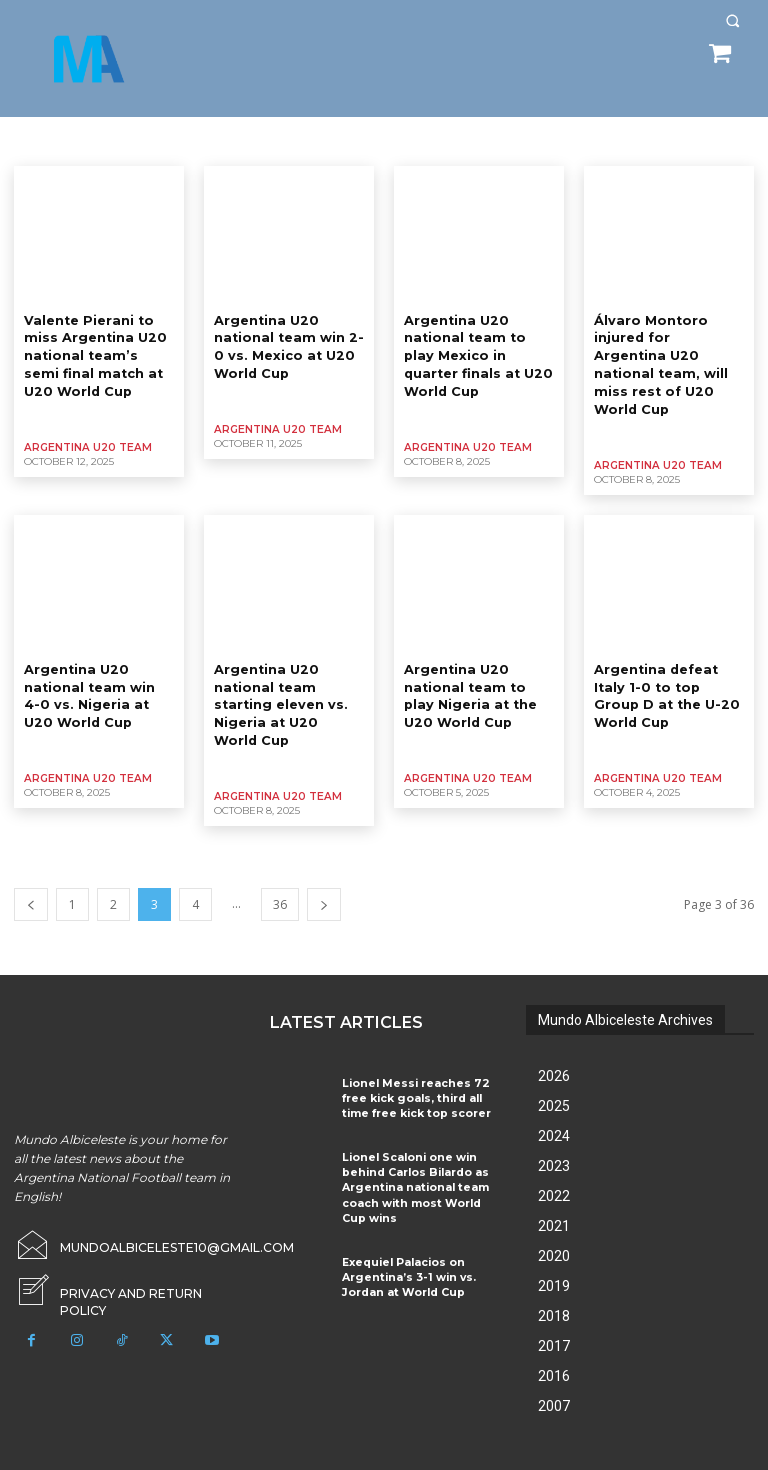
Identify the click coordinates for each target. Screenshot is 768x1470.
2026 (554, 1047)
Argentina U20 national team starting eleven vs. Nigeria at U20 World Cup (284, 678)
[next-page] (324, 875)
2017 (554, 1317)
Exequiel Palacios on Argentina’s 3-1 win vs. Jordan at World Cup (402, 1238)
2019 (554, 1257)
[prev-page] (31, 875)
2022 (554, 1167)
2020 (554, 1227)
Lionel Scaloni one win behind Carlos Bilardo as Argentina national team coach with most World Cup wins (416, 1153)
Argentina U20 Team (85, 441)
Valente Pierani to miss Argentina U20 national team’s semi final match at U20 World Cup (94, 353)
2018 (554, 1287)
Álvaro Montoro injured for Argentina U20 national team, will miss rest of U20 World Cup (667, 353)
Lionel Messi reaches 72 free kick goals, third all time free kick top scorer (419, 1067)
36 (280, 875)
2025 (554, 1077)
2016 (554, 1347)
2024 (554, 1107)
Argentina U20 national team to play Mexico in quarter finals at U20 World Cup (476, 353)
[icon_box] (128, 1255)
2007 (554, 1377)
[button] (732, 20)
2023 (554, 1137)
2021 (554, 1197)
